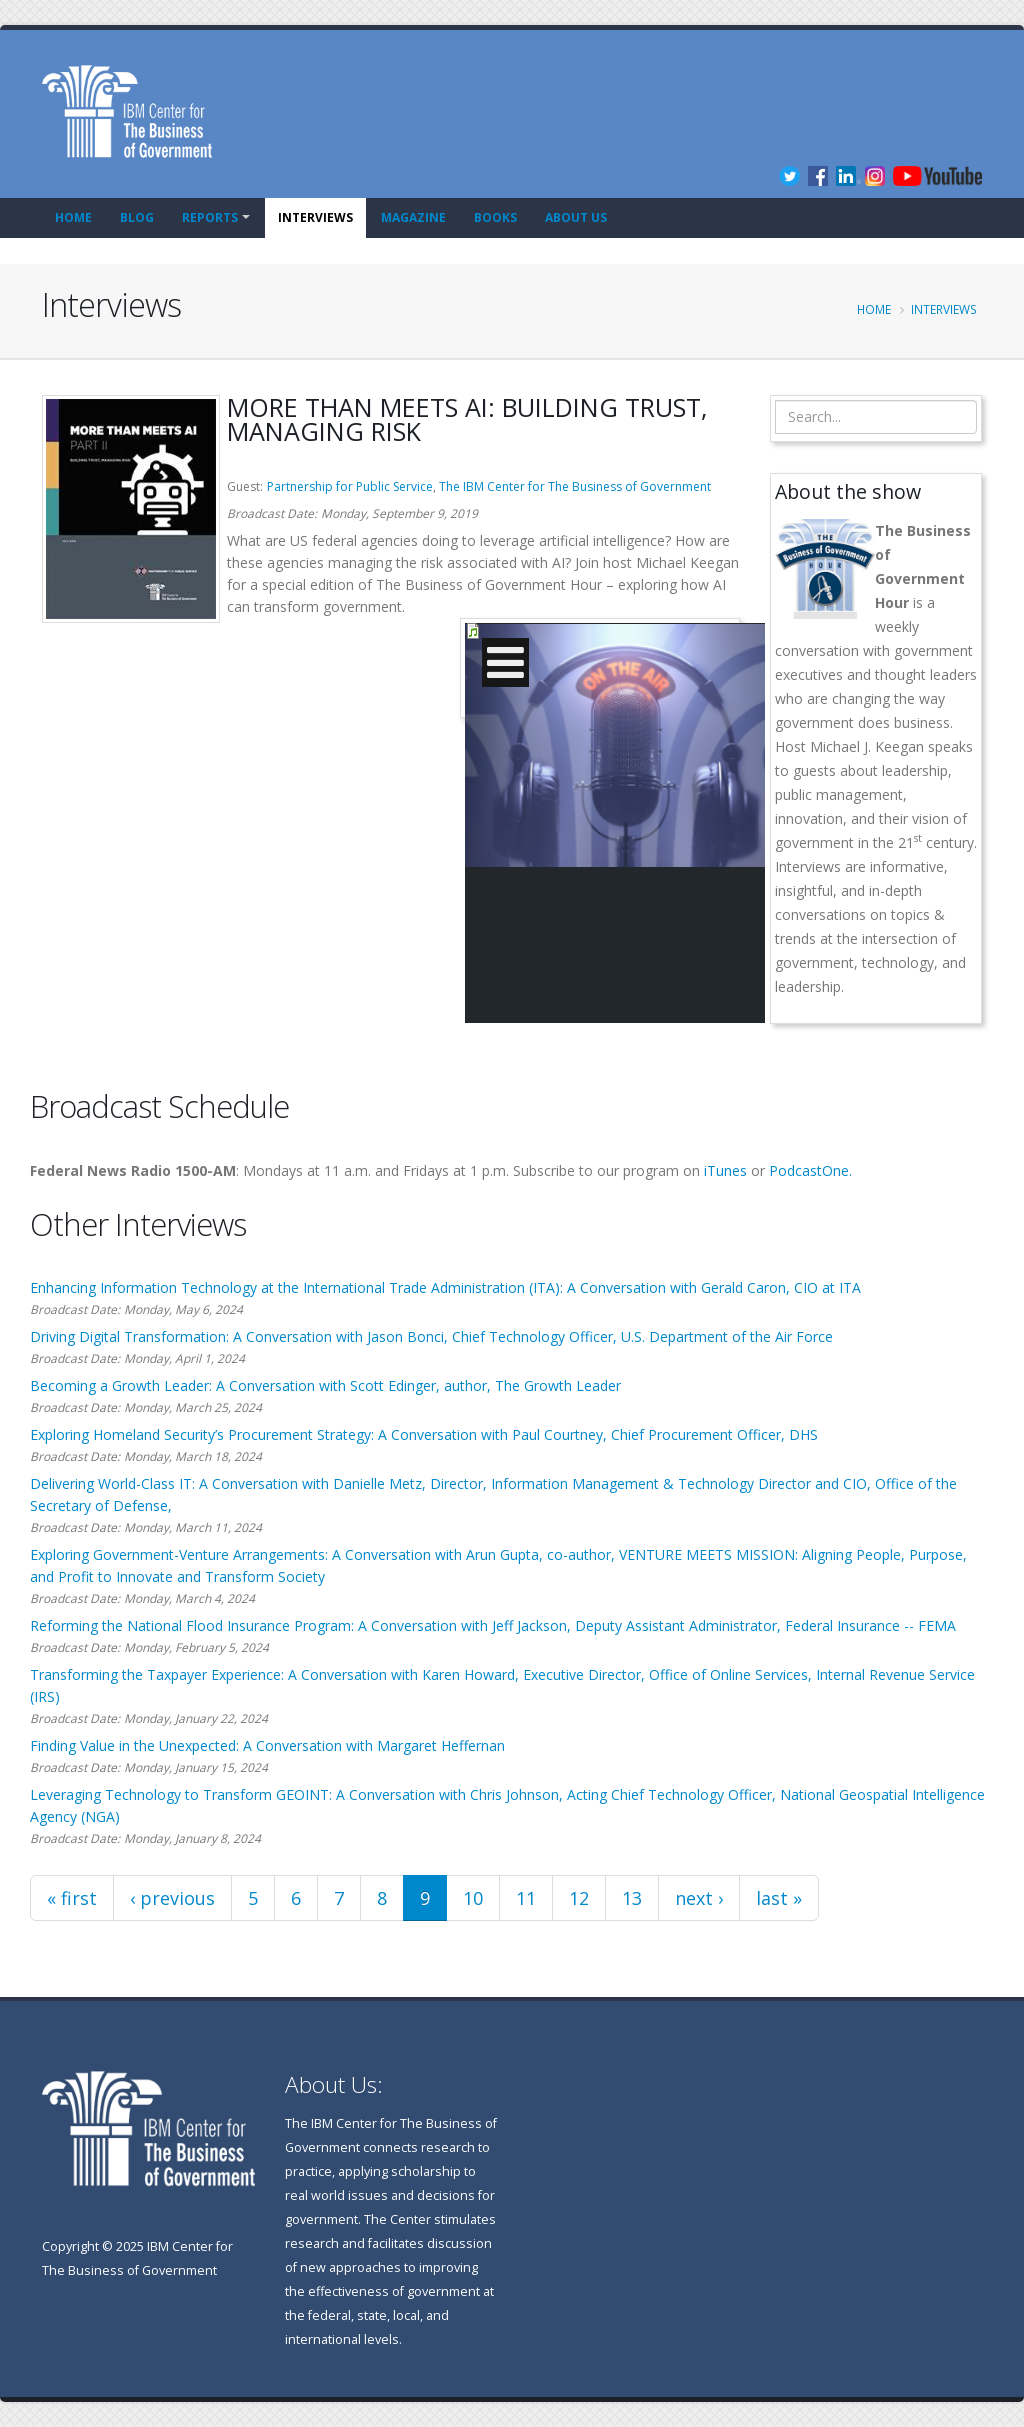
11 (526, 1898)
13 (632, 1898)
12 (579, 1898)
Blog (137, 217)
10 (473, 1898)
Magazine (413, 217)
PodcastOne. (810, 1170)
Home (73, 217)
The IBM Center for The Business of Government (575, 486)
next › (699, 1898)
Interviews (315, 217)
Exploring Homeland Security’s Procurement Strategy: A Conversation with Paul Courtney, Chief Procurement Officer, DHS (424, 1434)
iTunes (725, 1170)
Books (495, 217)
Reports (210, 217)
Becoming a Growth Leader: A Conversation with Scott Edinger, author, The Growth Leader (325, 1385)
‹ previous (172, 1898)
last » (779, 1898)
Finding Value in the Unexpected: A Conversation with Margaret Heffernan (267, 1745)
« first (72, 1898)
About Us (576, 217)
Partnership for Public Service (350, 486)
